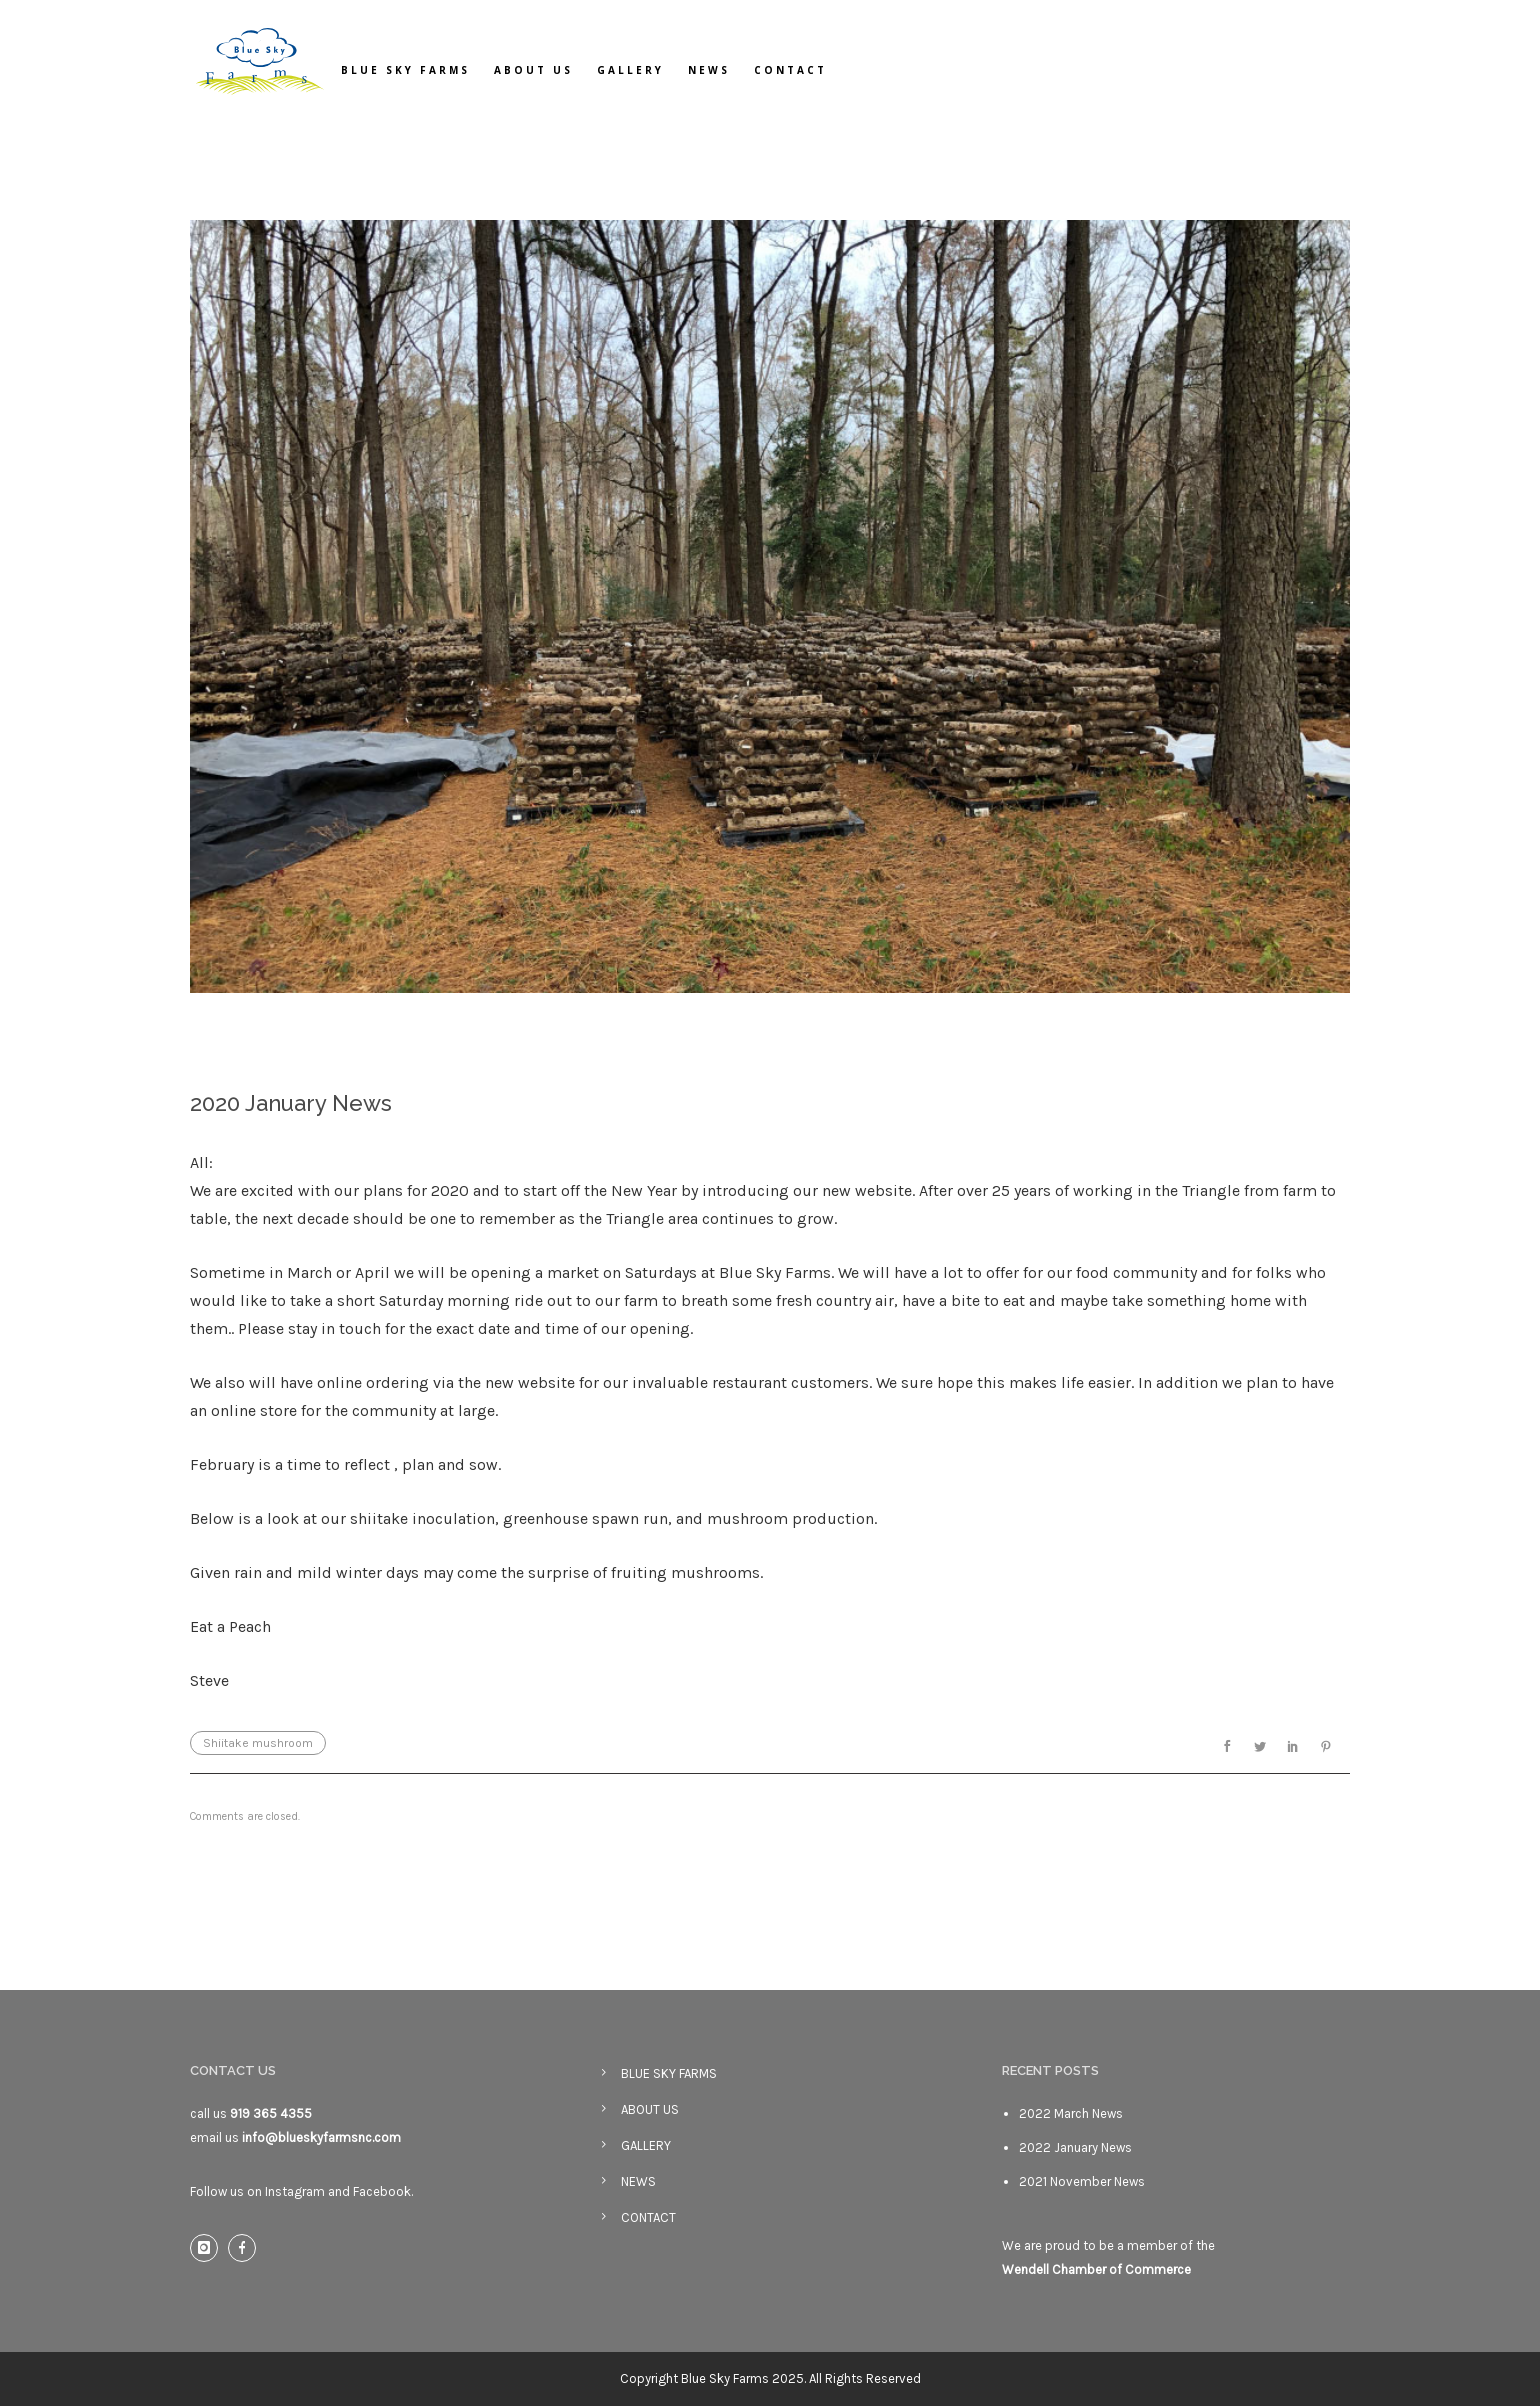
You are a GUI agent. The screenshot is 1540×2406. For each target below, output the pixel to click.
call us (251, 2113)
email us (216, 2137)
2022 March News (1071, 2113)
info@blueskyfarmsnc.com (321, 2137)
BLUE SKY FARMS (405, 70)
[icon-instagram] (209, 2248)
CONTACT (790, 70)
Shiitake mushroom (258, 1743)
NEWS (709, 70)
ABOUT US (533, 70)
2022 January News (1075, 2147)
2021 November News (1082, 2181)
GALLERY (630, 70)
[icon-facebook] (247, 2248)
